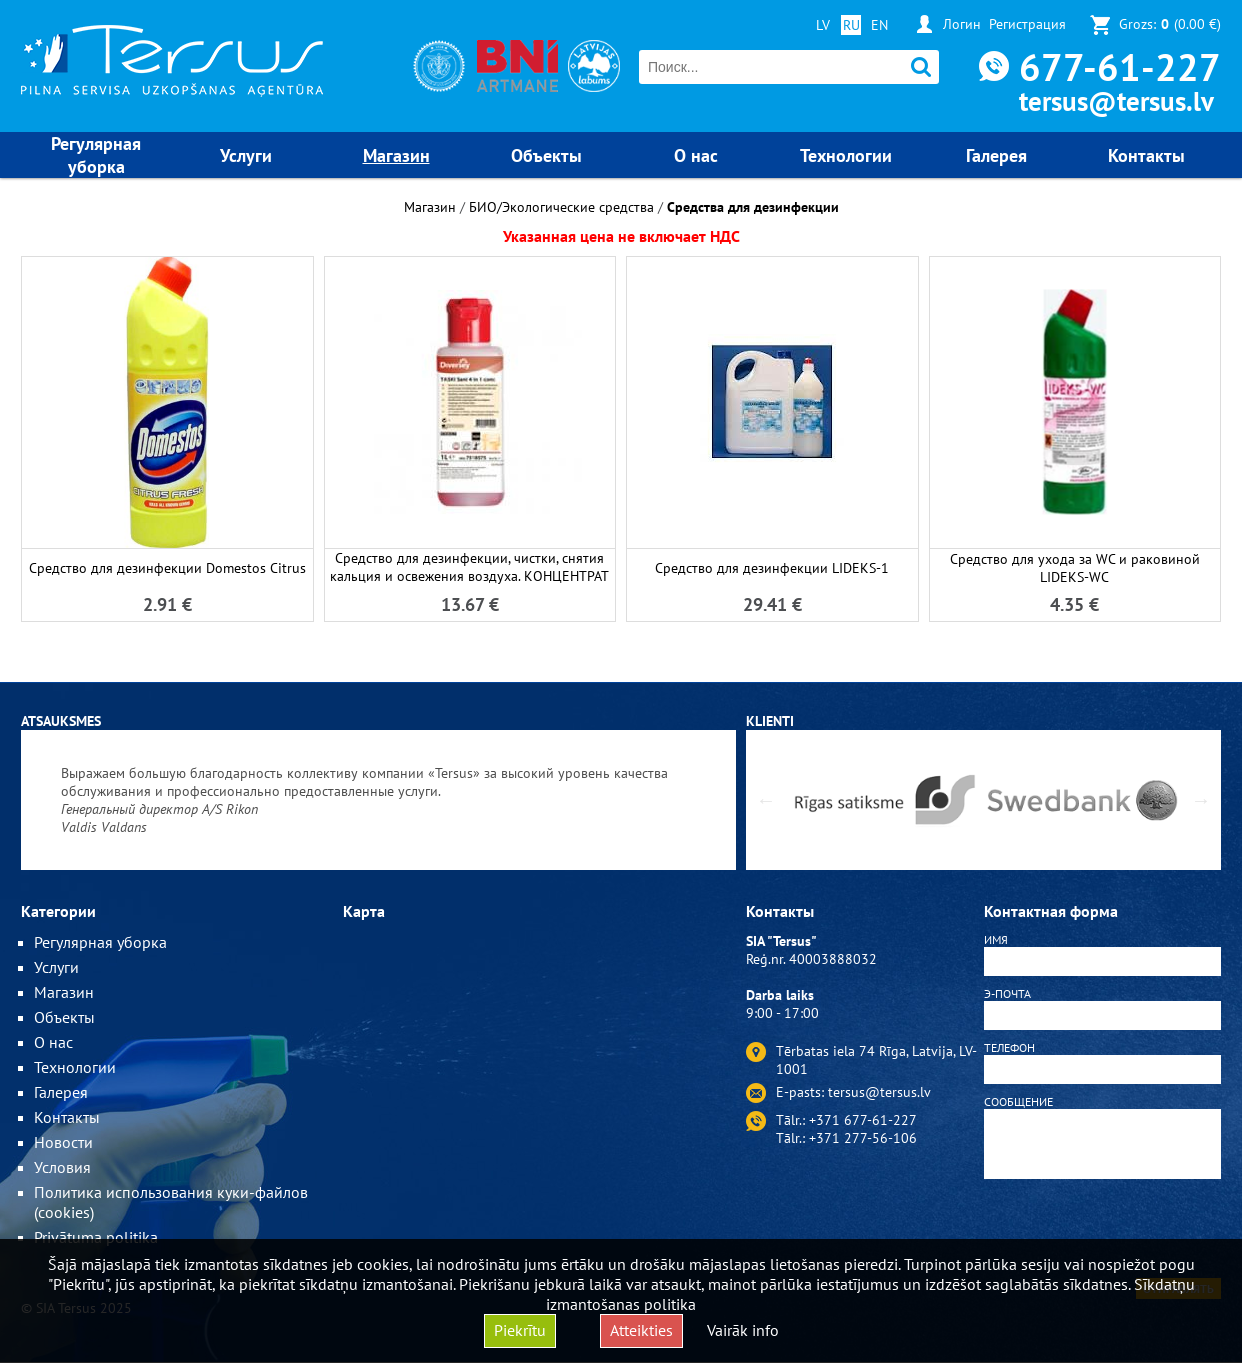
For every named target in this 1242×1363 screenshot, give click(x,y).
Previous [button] (766, 800)
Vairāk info (743, 1330)
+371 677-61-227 (863, 1120)
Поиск (921, 67)
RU (851, 25)
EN (879, 25)
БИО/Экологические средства (561, 207)
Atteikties (641, 1330)
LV (823, 25)
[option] (378, 800)
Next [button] (1201, 800)
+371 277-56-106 (863, 1138)
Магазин (430, 207)
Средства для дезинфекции (753, 207)
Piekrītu (520, 1330)
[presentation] (1103, 1232)
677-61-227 (1120, 66)
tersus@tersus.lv (1116, 101)
